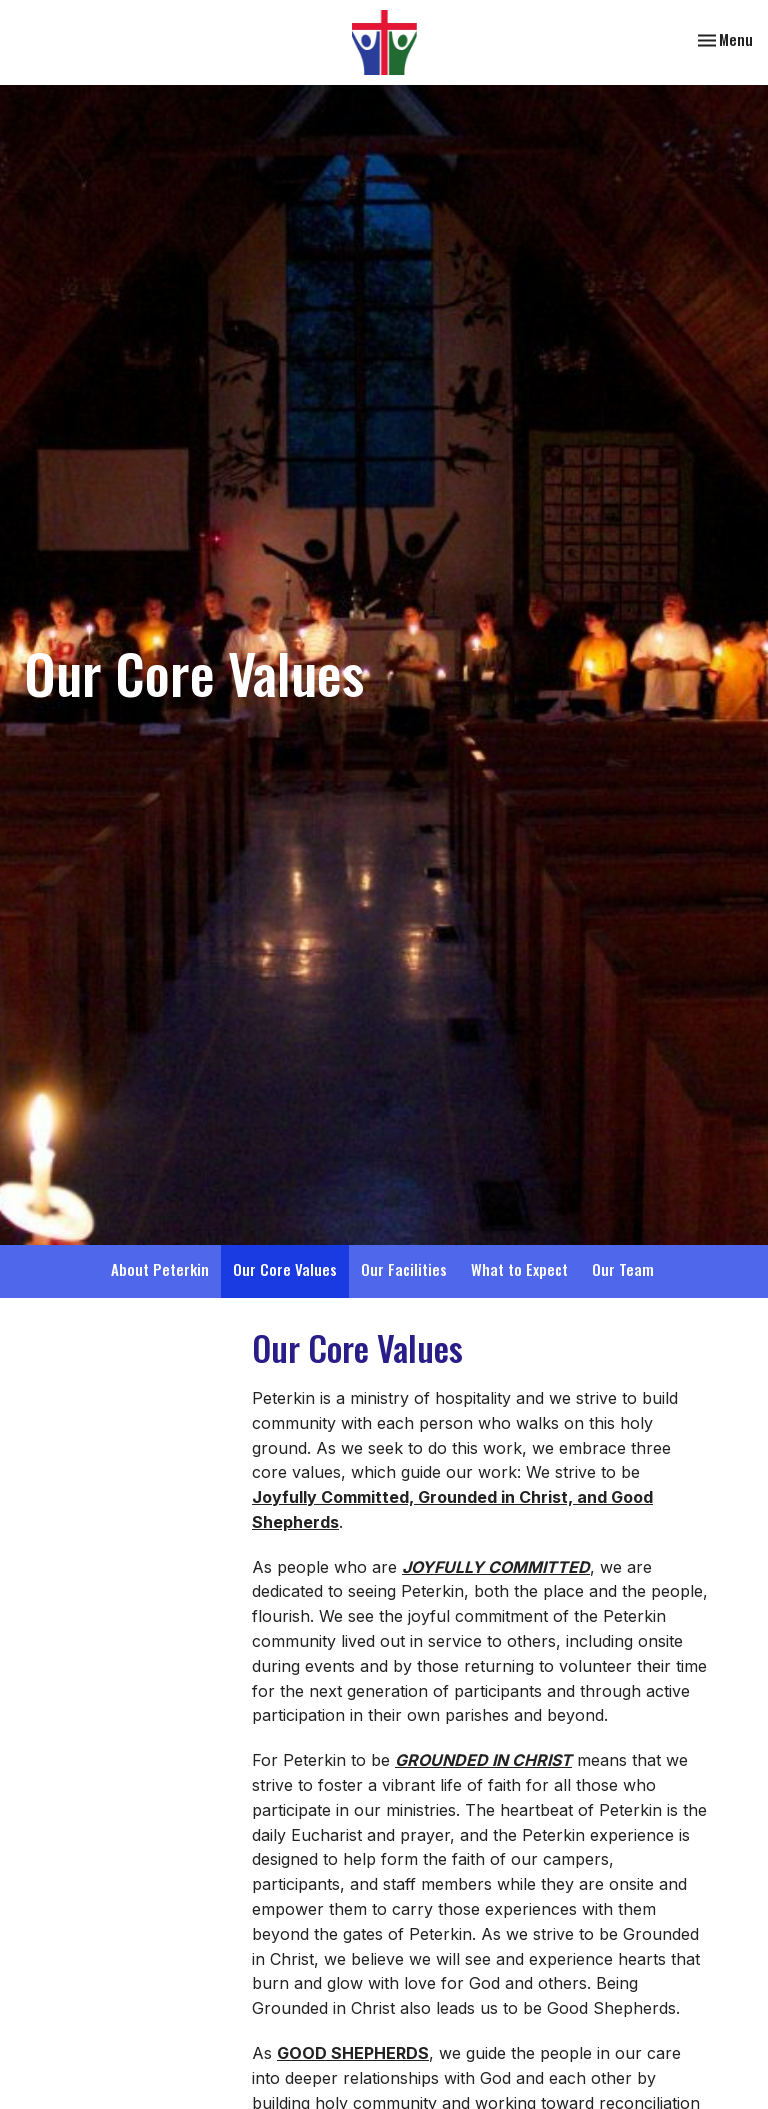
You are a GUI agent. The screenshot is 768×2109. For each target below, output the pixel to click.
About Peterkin (160, 1269)
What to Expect (519, 1269)
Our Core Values (285, 1269)
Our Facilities (404, 1269)
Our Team (623, 1269)
